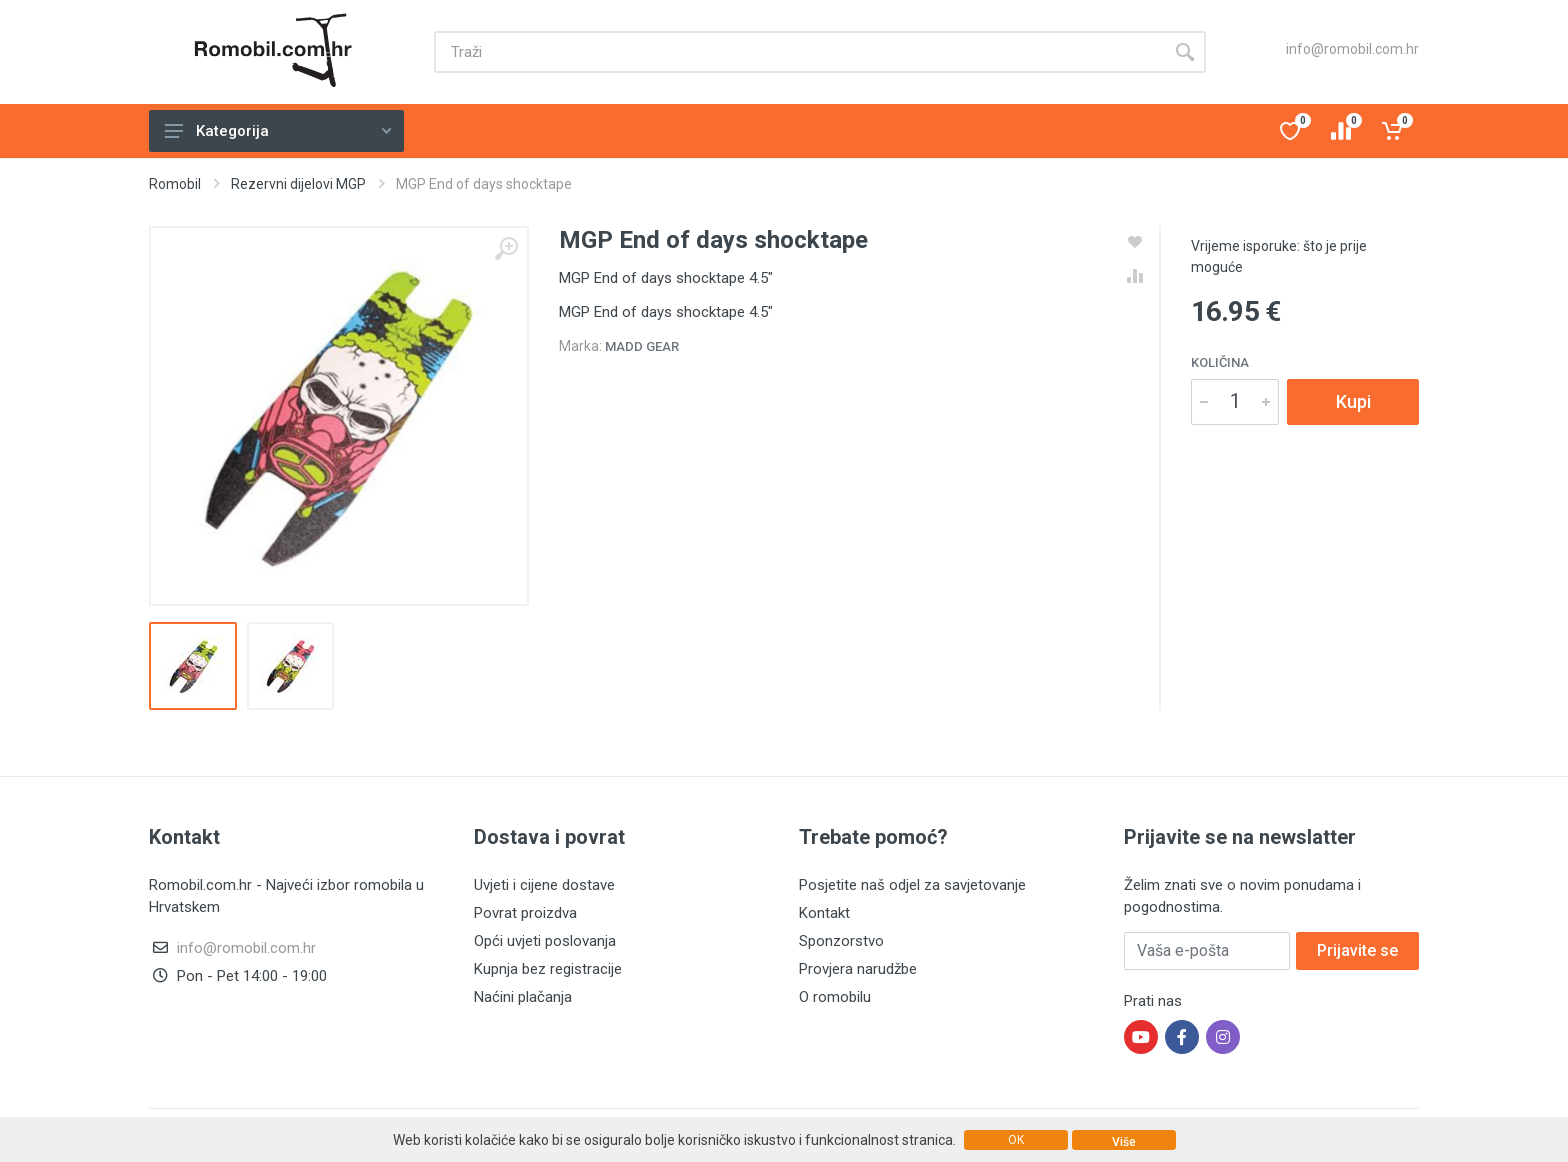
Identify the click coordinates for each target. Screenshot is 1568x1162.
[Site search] (799, 52)
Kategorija (278, 131)
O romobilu (835, 997)
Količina (1220, 362)
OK (1016, 1140)
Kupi (1353, 401)
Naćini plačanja (523, 997)
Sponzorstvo (841, 941)
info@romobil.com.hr (1352, 49)
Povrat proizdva (525, 913)
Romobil (175, 184)
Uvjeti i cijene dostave (544, 885)
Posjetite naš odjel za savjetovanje (912, 885)
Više (1124, 1142)
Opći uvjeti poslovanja (545, 941)
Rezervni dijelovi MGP (298, 184)
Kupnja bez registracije (548, 969)
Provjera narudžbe (858, 969)
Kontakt (824, 913)
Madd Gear (642, 346)
